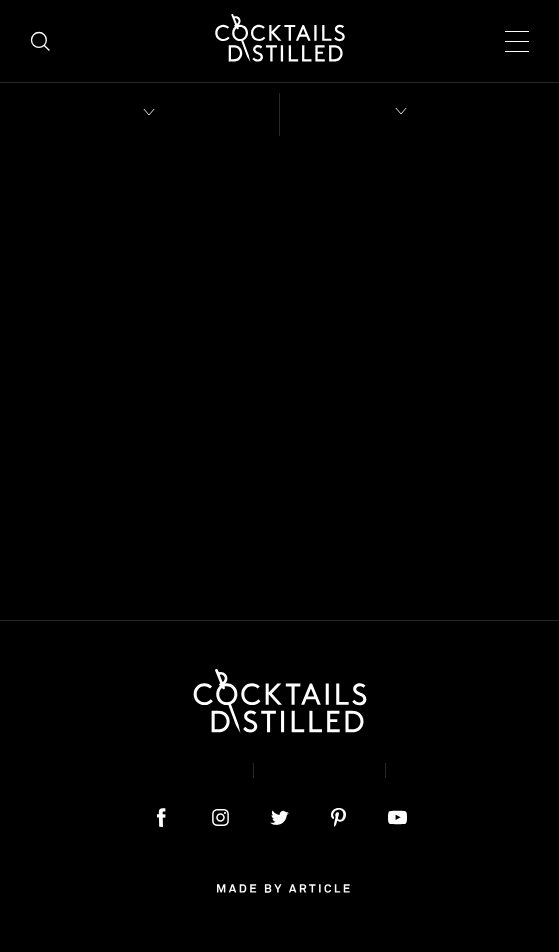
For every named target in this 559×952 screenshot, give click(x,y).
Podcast (451, 770)
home (279, 407)
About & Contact (148, 770)
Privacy (319, 770)
